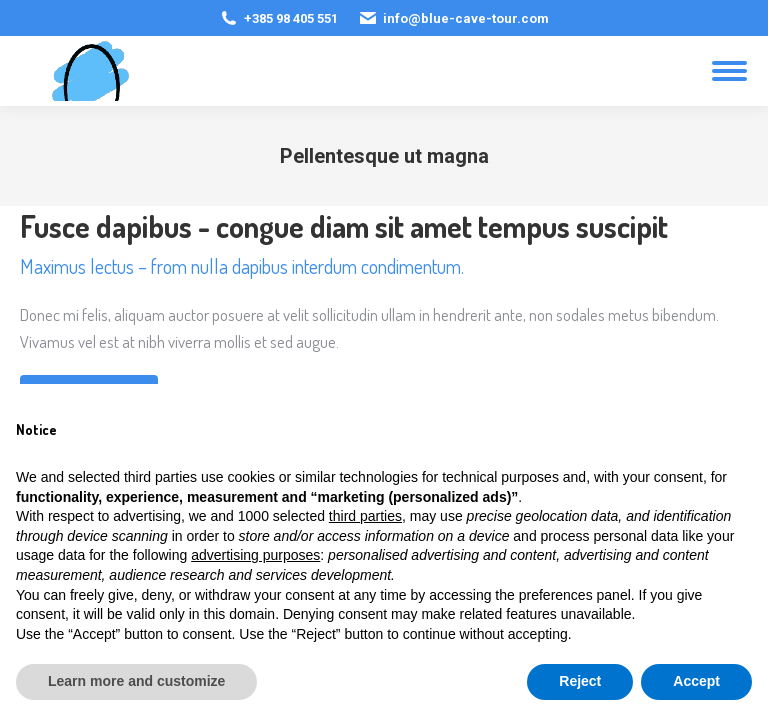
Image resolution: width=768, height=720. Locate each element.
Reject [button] (580, 681)
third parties (365, 516)
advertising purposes (255, 555)
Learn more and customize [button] (136, 681)
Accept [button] (696, 681)
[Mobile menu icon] (729, 71)
